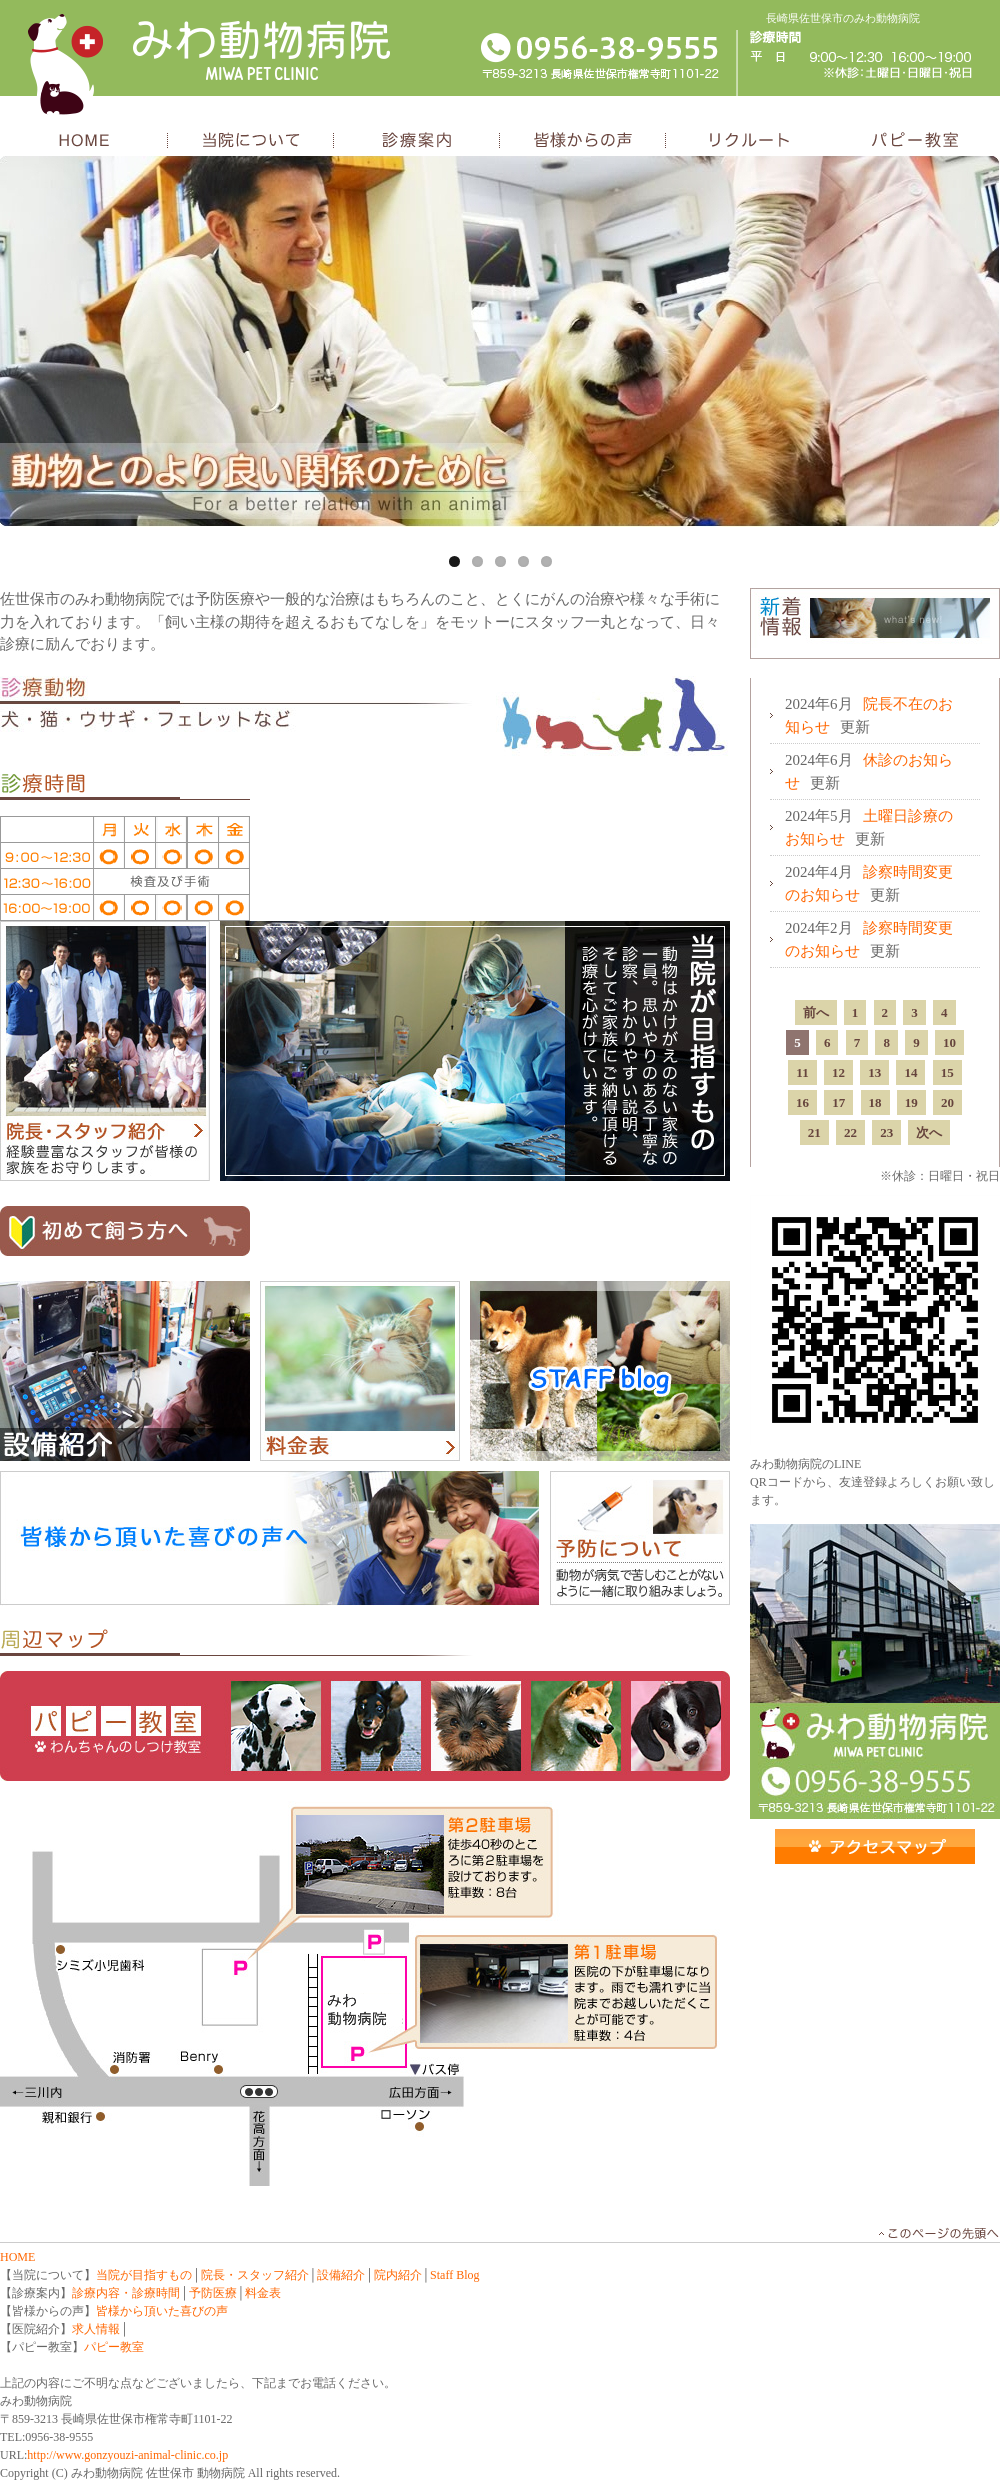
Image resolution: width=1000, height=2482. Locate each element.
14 (910, 1072)
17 (838, 1102)
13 (874, 1072)
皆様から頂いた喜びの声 (162, 2311)
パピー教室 (915, 141)
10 (949, 1042)
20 (947, 1102)
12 (838, 1072)
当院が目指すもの (475, 1051)
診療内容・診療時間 (126, 2293)
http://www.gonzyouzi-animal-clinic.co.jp (127, 2455)
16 (802, 1102)
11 (802, 1072)
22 (850, 1132)
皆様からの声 (583, 141)
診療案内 (417, 141)
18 (875, 1102)
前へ (816, 1012)
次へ (929, 1132)
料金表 (360, 1371)
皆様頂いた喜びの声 (270, 1538)
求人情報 (96, 2329)
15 (947, 1072)
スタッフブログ (600, 1371)
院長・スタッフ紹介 (105, 1051)
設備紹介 (125, 1371)
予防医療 (213, 2293)
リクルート (749, 141)
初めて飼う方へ (125, 1231)
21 (814, 1132)
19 (911, 1102)
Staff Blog (454, 2275)
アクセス (875, 1846)
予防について (640, 1538)
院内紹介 (398, 2275)
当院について (251, 141)
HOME (85, 141)
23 (886, 1132)
